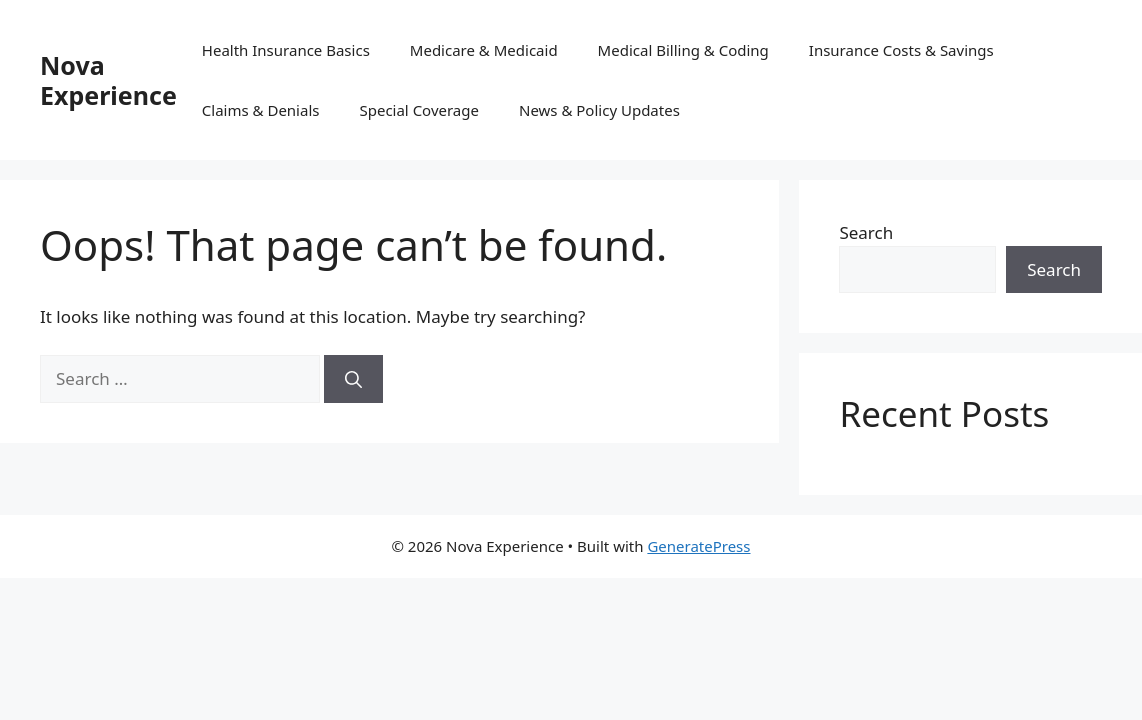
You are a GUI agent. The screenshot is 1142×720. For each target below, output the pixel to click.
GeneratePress (698, 546)
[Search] (353, 379)
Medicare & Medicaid (484, 50)
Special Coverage (419, 110)
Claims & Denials (261, 110)
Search (866, 232)
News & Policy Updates (599, 110)
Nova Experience (108, 80)
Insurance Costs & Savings (901, 50)
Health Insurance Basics (286, 50)
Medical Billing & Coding (683, 50)
